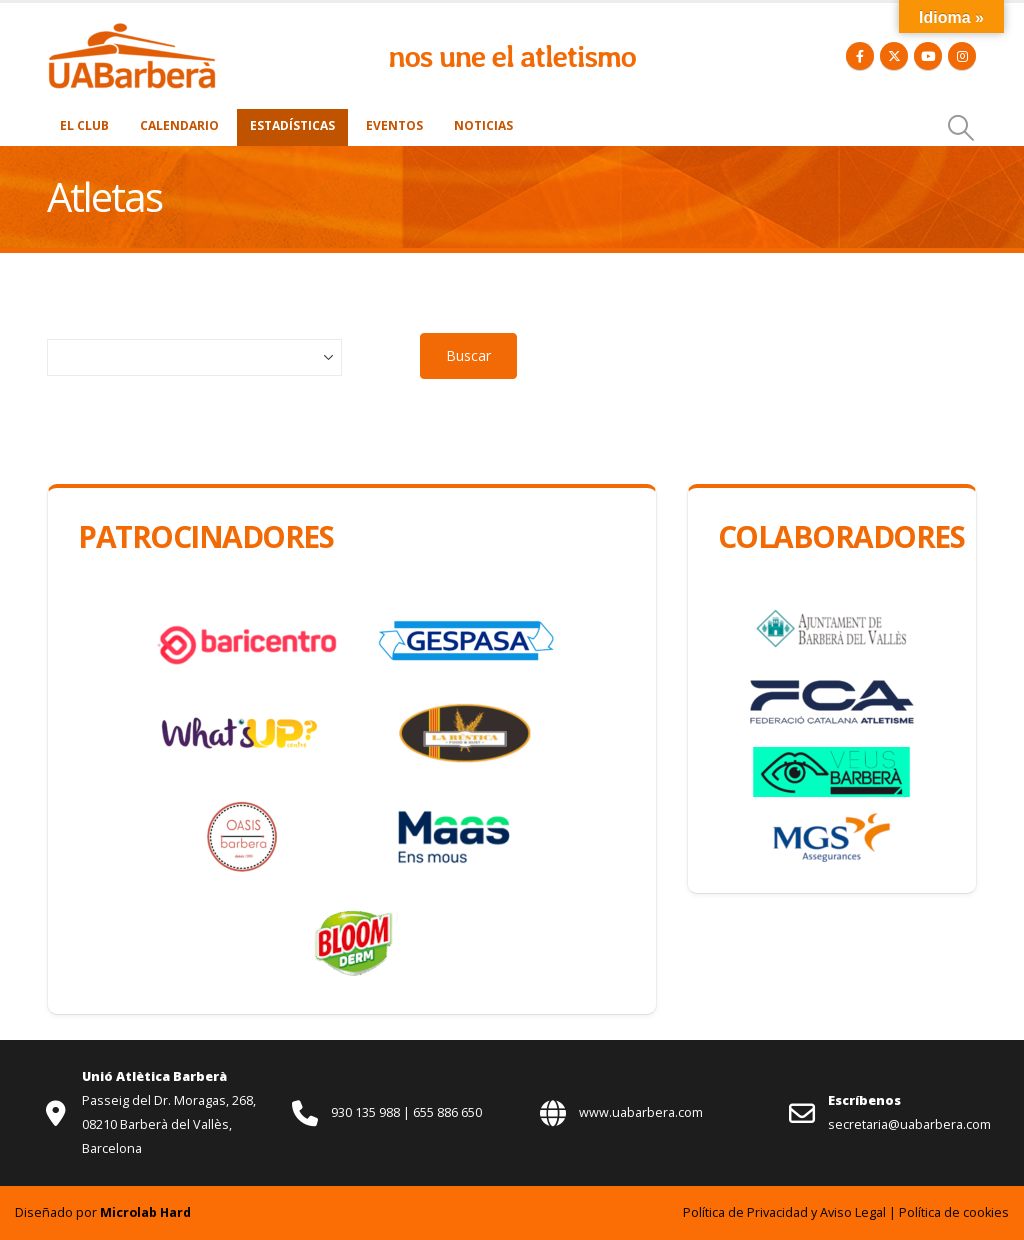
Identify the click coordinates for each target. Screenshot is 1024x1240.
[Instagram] (962, 56)
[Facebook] (860, 56)
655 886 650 (447, 1112)
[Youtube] (928, 56)
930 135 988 (367, 1112)
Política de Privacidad (745, 1212)
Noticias (483, 125)
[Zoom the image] (132, 32)
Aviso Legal (853, 1212)
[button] (961, 128)
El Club (84, 125)
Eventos (394, 125)
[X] (894, 56)
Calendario (179, 125)
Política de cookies (954, 1212)
